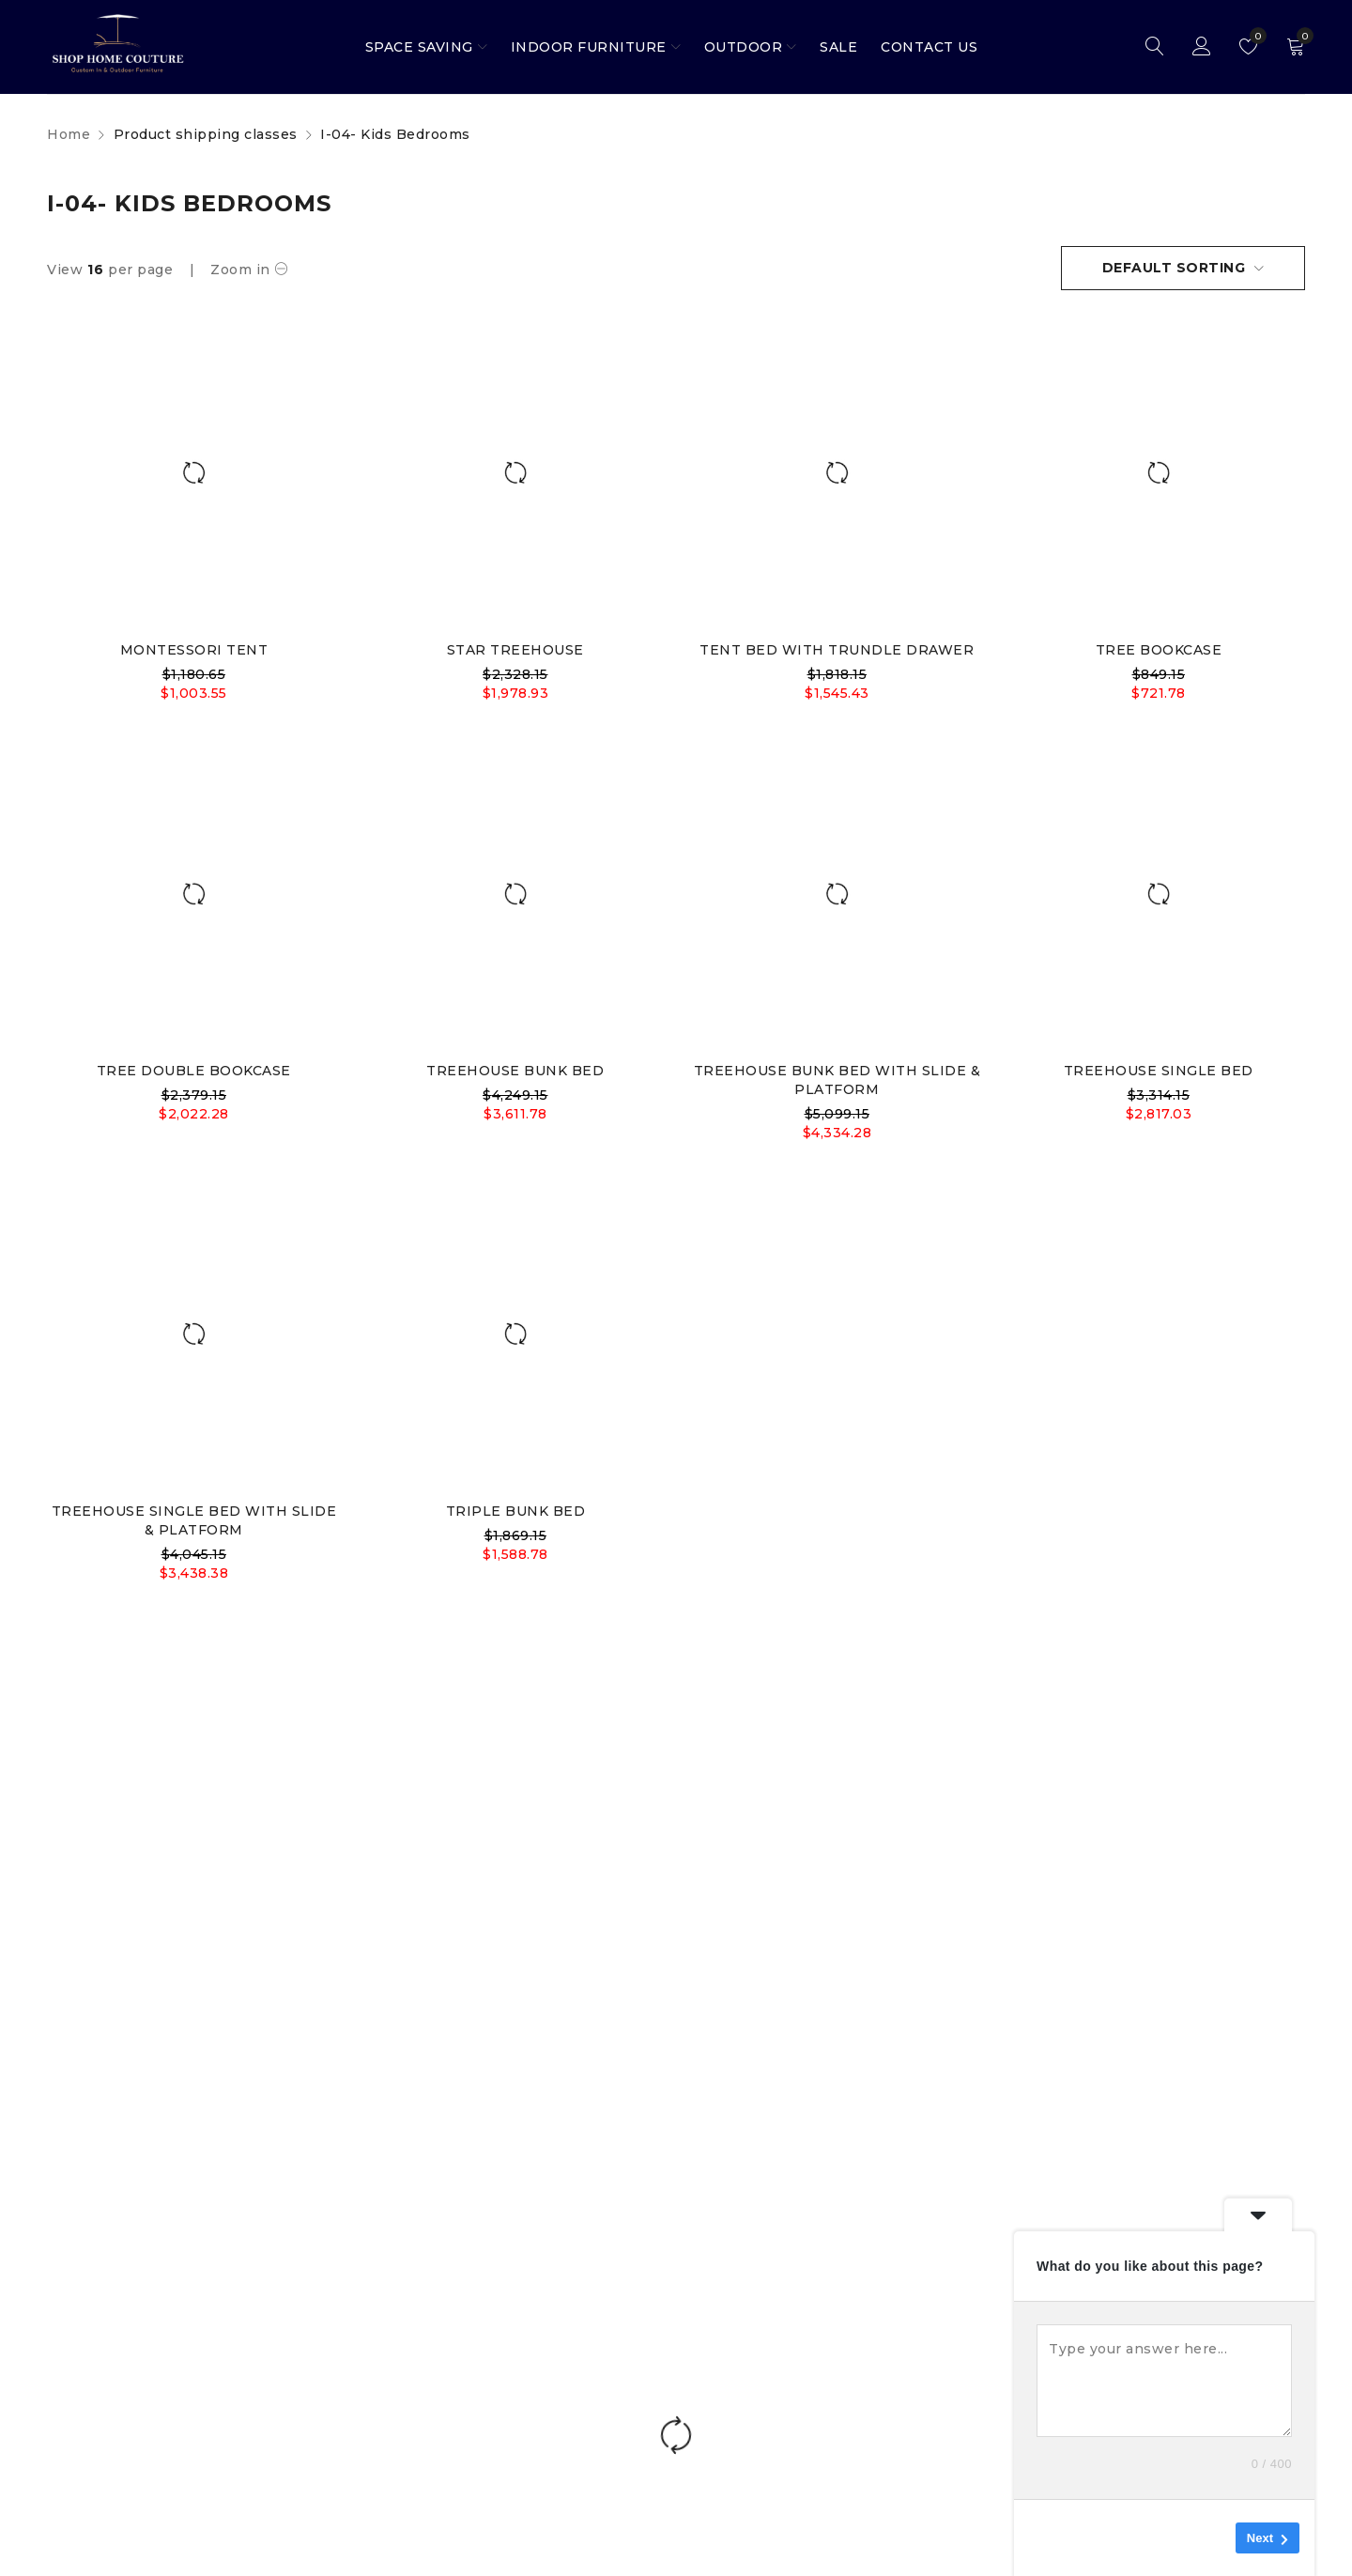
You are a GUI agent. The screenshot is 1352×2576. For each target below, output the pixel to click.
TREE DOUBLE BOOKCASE (194, 1070)
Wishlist (1254, 35)
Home (68, 134)
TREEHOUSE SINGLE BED (1158, 1070)
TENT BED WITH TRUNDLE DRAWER (836, 649)
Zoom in (240, 269)
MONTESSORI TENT (194, 649)
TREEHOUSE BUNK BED (515, 1070)
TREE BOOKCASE (1159, 649)
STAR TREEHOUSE (515, 649)
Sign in (1201, 47)
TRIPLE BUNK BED (516, 1511)
